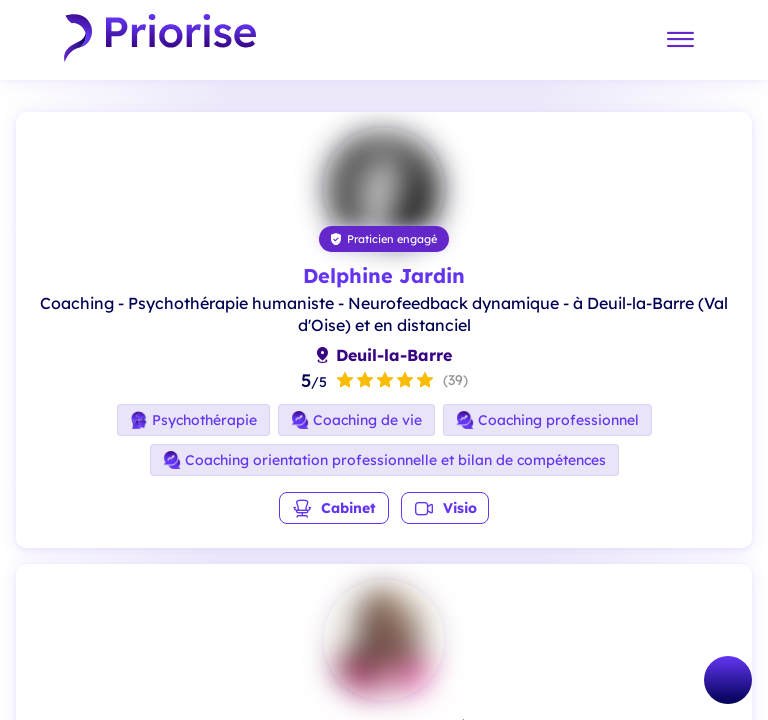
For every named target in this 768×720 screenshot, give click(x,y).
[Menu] (680, 40)
